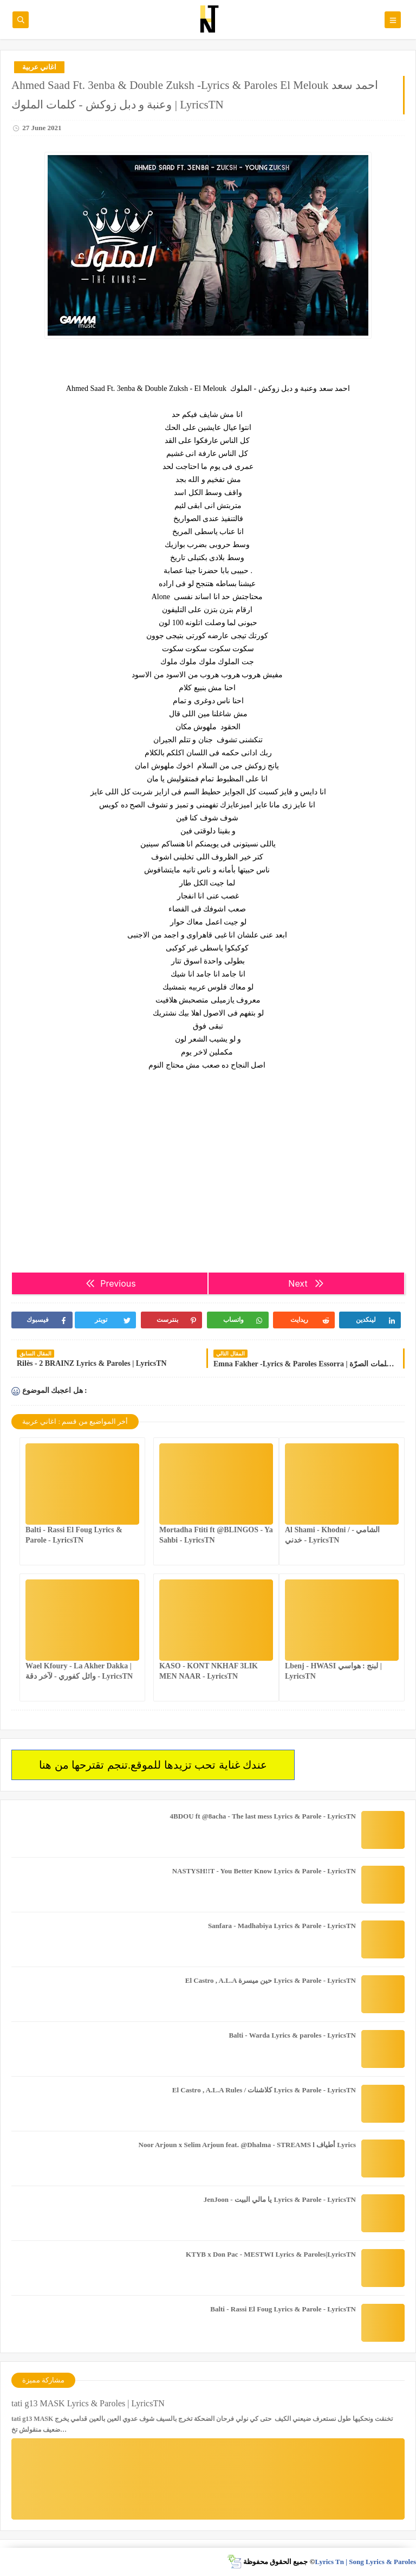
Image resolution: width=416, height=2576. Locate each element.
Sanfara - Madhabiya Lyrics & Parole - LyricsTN (282, 1926)
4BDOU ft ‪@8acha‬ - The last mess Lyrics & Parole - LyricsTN (263, 1816)
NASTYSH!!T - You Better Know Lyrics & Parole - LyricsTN (264, 1871)
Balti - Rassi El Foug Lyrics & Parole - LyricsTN (283, 2309)
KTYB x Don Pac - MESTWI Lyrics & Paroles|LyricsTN (271, 2254)
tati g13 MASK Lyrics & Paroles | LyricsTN (88, 2403)
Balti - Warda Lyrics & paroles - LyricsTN (292, 2035)
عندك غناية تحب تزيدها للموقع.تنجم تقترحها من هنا (153, 1765)
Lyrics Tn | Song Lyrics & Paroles (365, 2562)
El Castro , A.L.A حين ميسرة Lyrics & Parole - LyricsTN (270, 1980)
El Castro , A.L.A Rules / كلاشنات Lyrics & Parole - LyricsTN (264, 2090)
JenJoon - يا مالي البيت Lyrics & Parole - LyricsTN (280, 2199)
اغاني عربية (39, 67)
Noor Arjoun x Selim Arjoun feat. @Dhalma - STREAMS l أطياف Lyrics (247, 2145)
